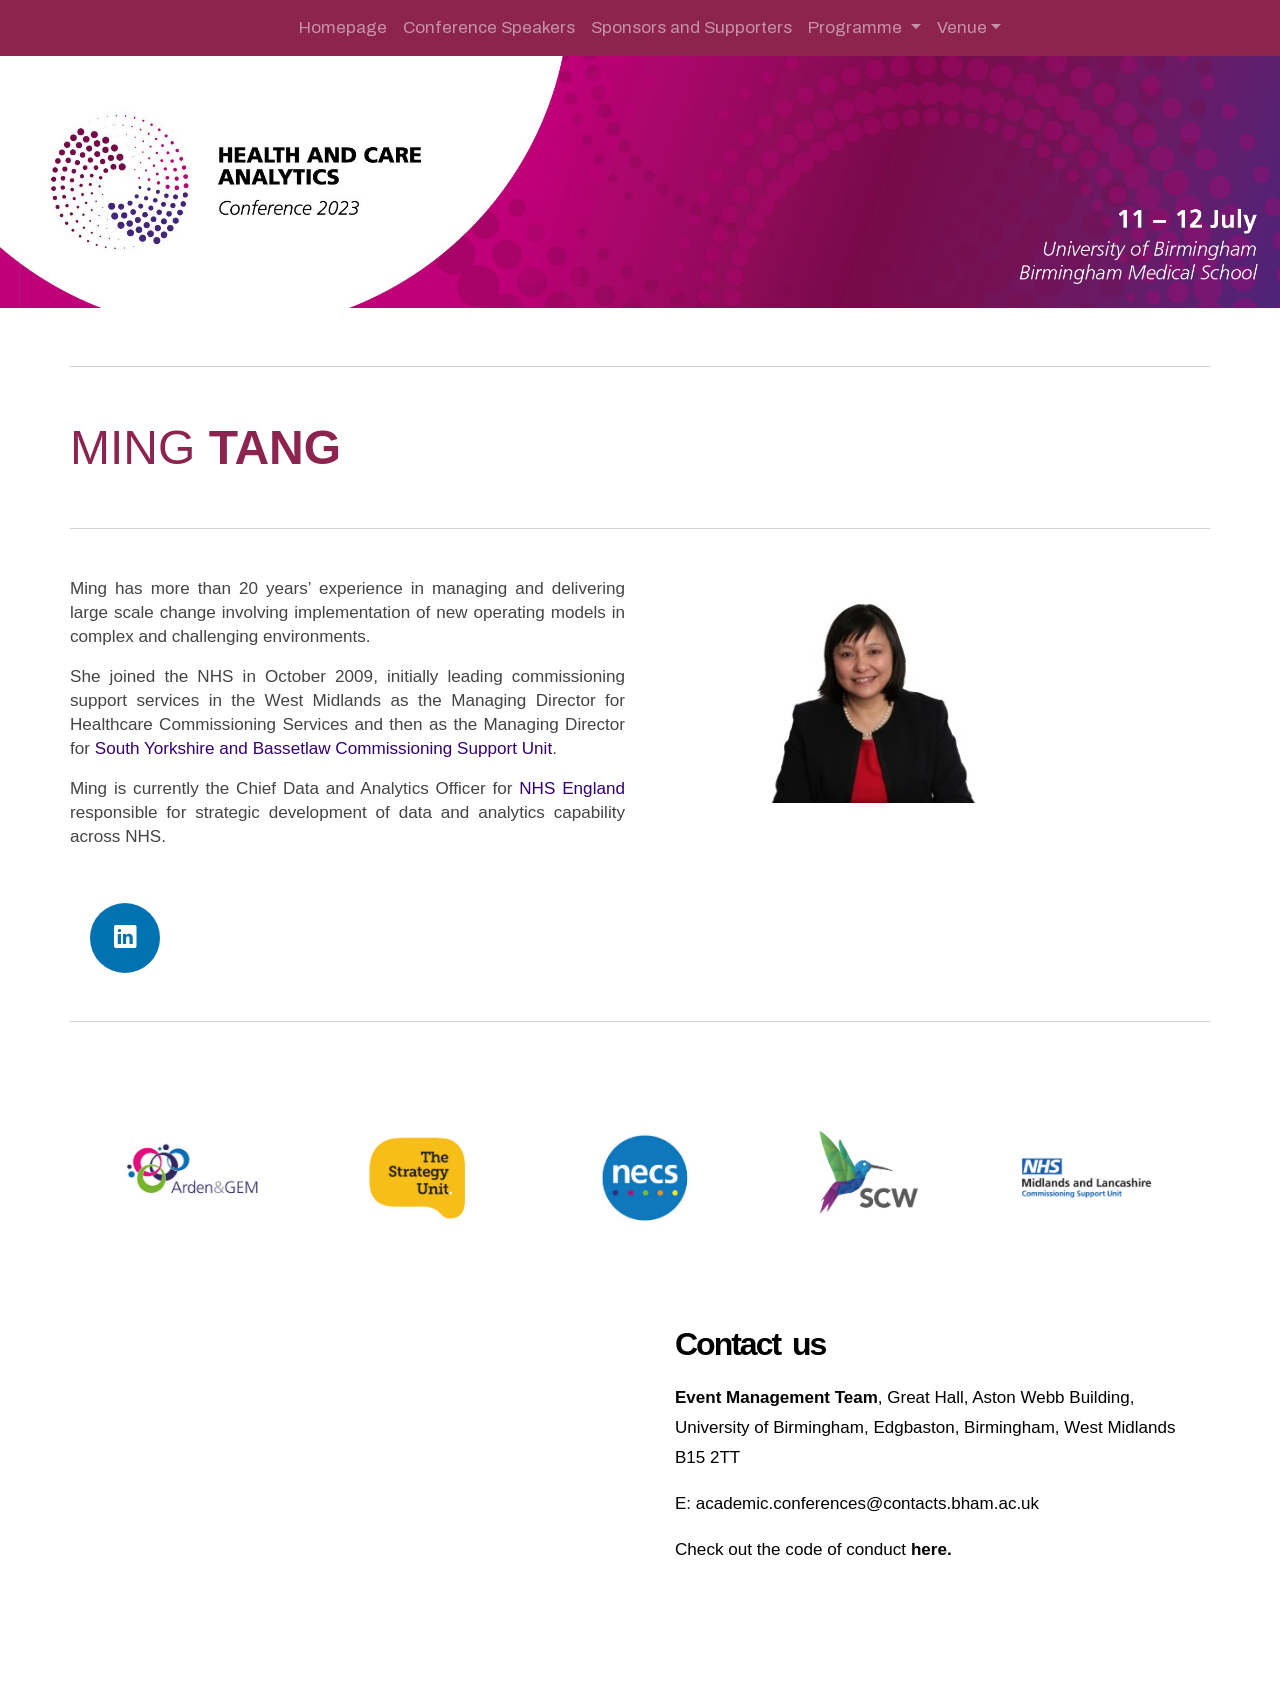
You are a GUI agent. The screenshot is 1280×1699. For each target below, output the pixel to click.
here (929, 1549)
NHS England (572, 788)
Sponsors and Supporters (691, 27)
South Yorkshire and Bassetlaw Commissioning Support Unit (323, 748)
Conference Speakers (489, 27)
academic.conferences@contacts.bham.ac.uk (867, 1503)
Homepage (343, 27)
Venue (962, 27)
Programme (857, 27)
